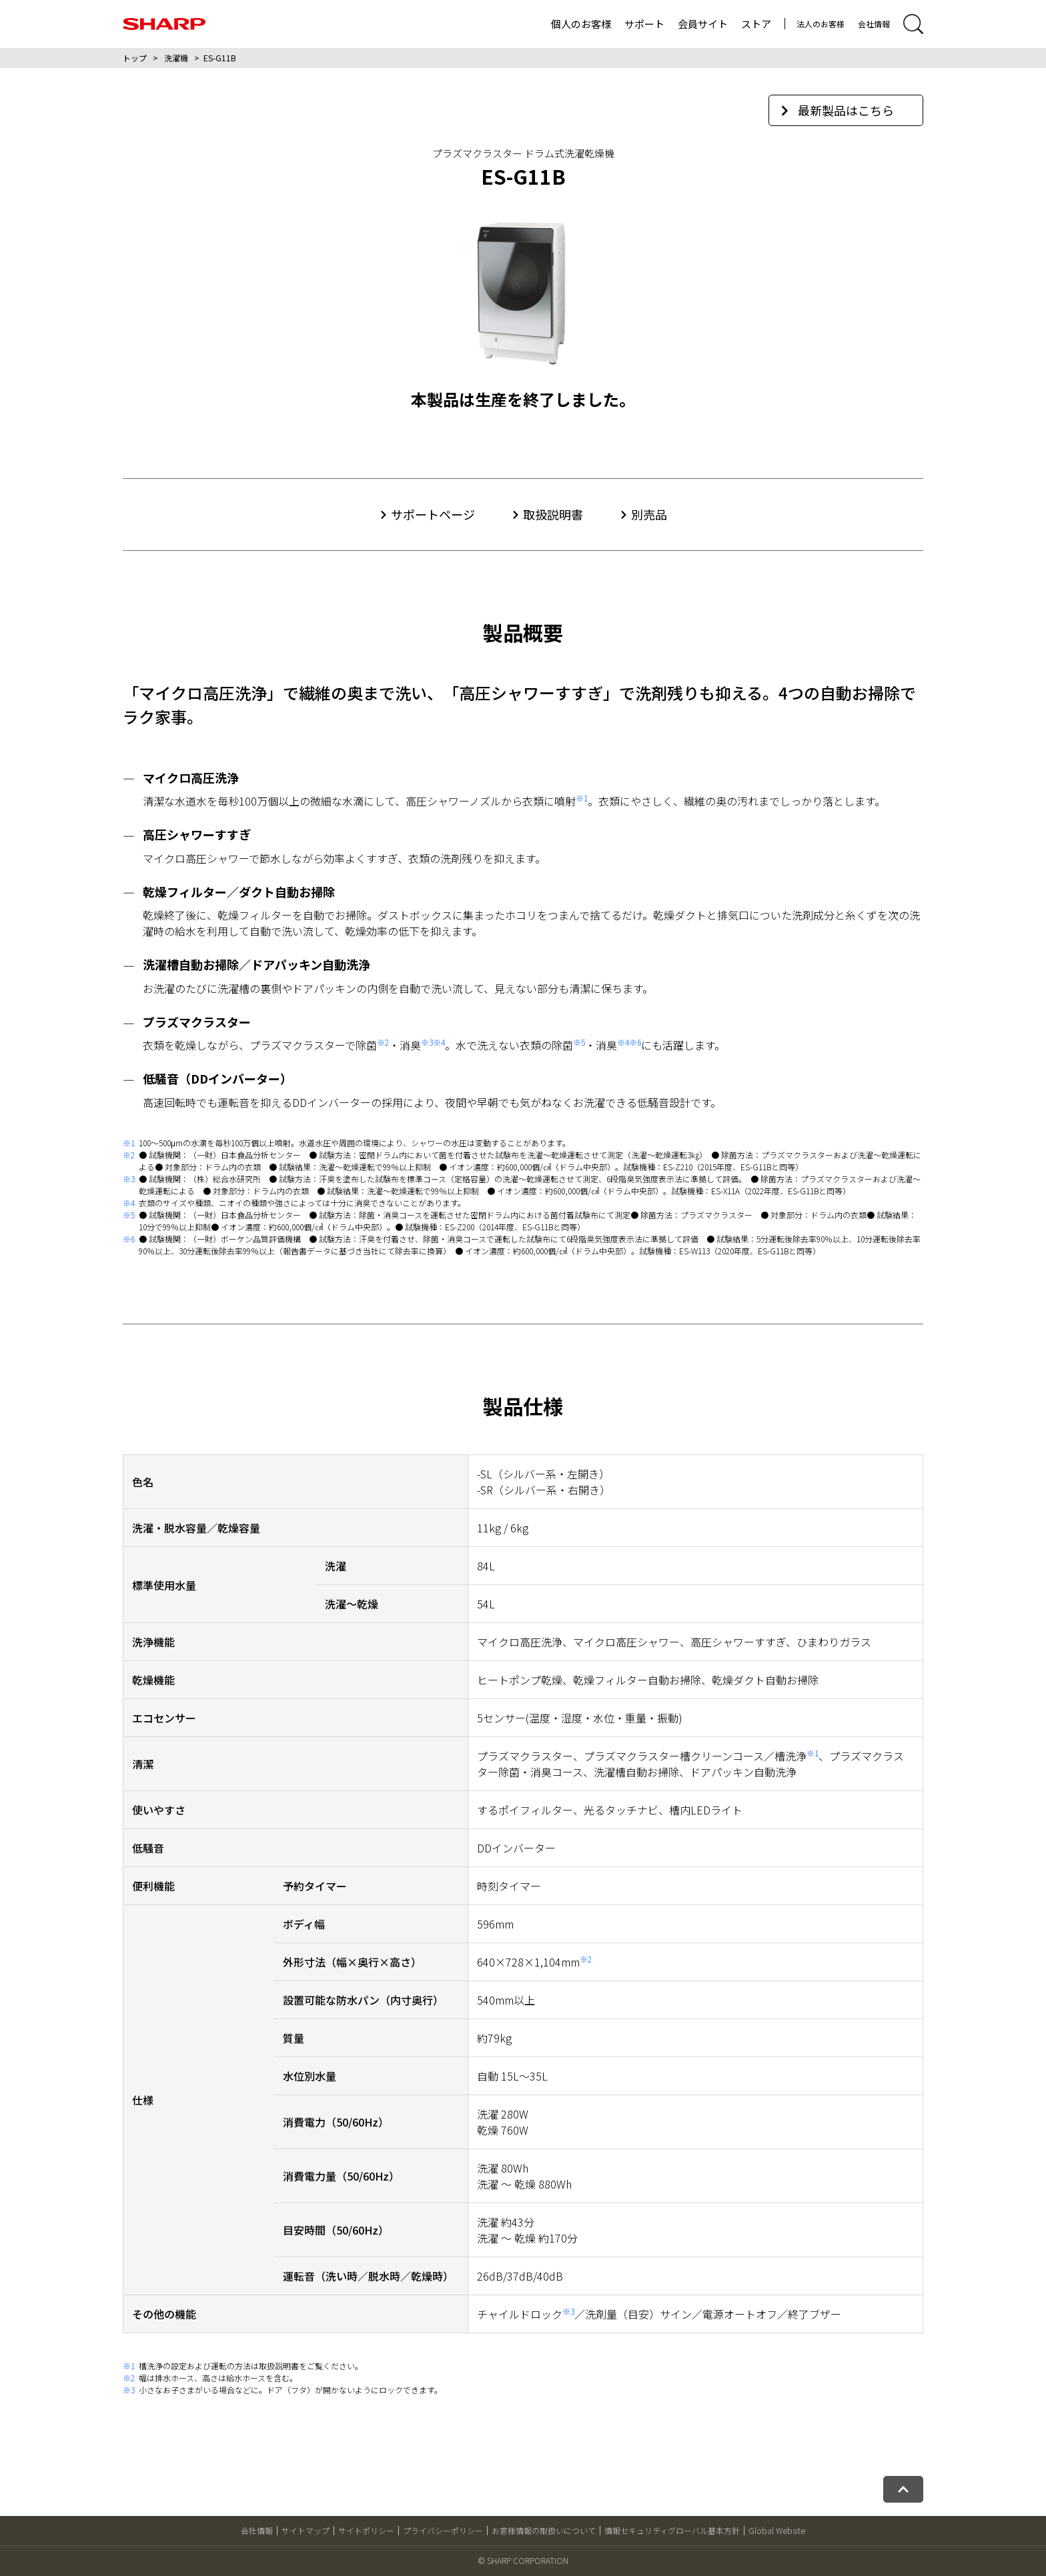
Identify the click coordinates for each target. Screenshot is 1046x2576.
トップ (135, 57)
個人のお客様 (581, 24)
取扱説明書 (553, 514)
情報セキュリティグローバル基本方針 (672, 2530)
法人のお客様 (821, 23)
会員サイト (703, 24)
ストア (756, 24)
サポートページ (433, 514)
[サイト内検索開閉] (913, 24)
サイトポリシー (366, 2530)
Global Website (776, 2530)
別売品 (649, 514)
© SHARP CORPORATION (523, 2560)
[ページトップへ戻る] (903, 2489)
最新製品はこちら (837, 110)
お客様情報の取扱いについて (544, 2530)
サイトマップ (306, 2530)
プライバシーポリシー (443, 2530)
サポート (644, 24)
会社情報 (874, 23)
